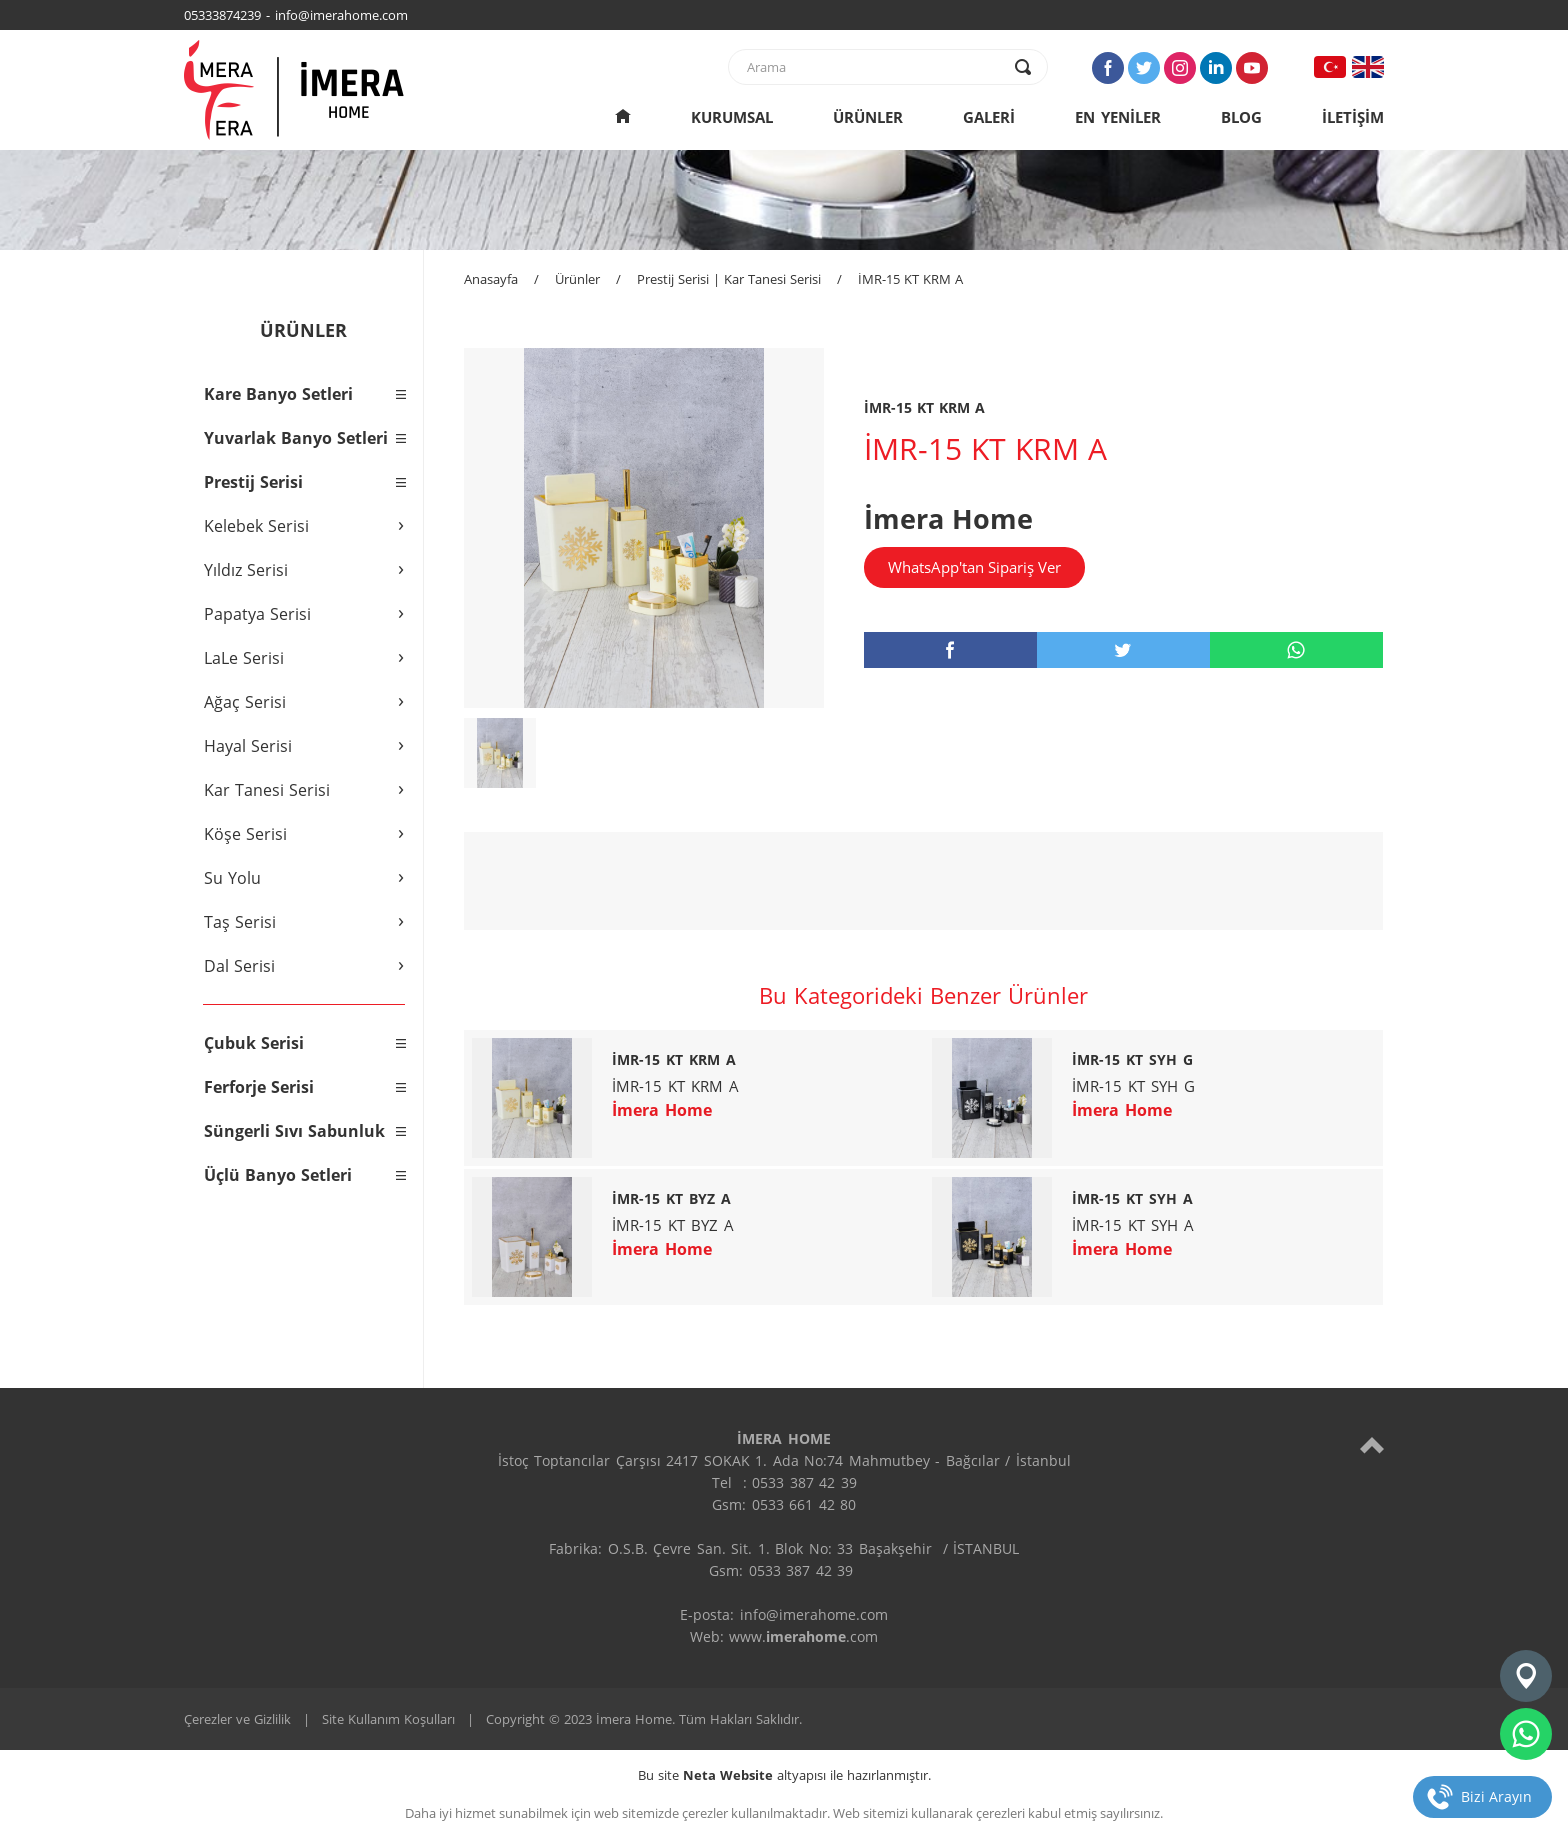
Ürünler (577, 279)
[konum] (1526, 1676)
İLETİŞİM (1353, 117)
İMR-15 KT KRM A (910, 279)
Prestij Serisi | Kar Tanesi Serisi (729, 279)
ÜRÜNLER (868, 117)
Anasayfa (491, 279)
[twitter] (1123, 650)
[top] (1372, 1444)
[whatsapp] (1296, 650)
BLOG (1241, 117)
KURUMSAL (732, 117)
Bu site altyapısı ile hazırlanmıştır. (784, 1775)
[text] (875, 67)
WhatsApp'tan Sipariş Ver (974, 567)
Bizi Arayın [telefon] (1496, 1796)
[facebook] (950, 650)
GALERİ (989, 117)
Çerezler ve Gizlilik (237, 1719)
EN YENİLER (1118, 117)
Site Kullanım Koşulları (388, 1719)
